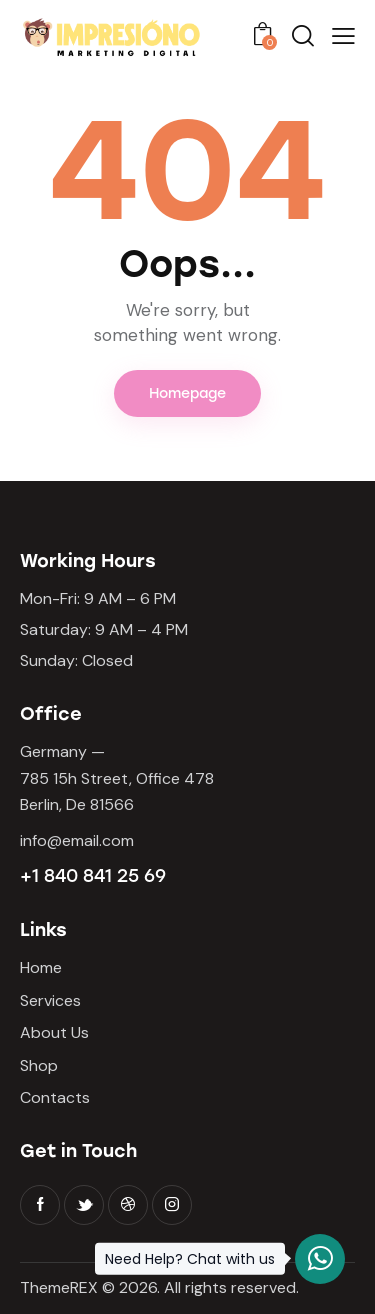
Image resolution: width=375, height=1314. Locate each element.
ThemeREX (59, 1287)
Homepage (187, 393)
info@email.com (77, 840)
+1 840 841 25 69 (93, 876)
